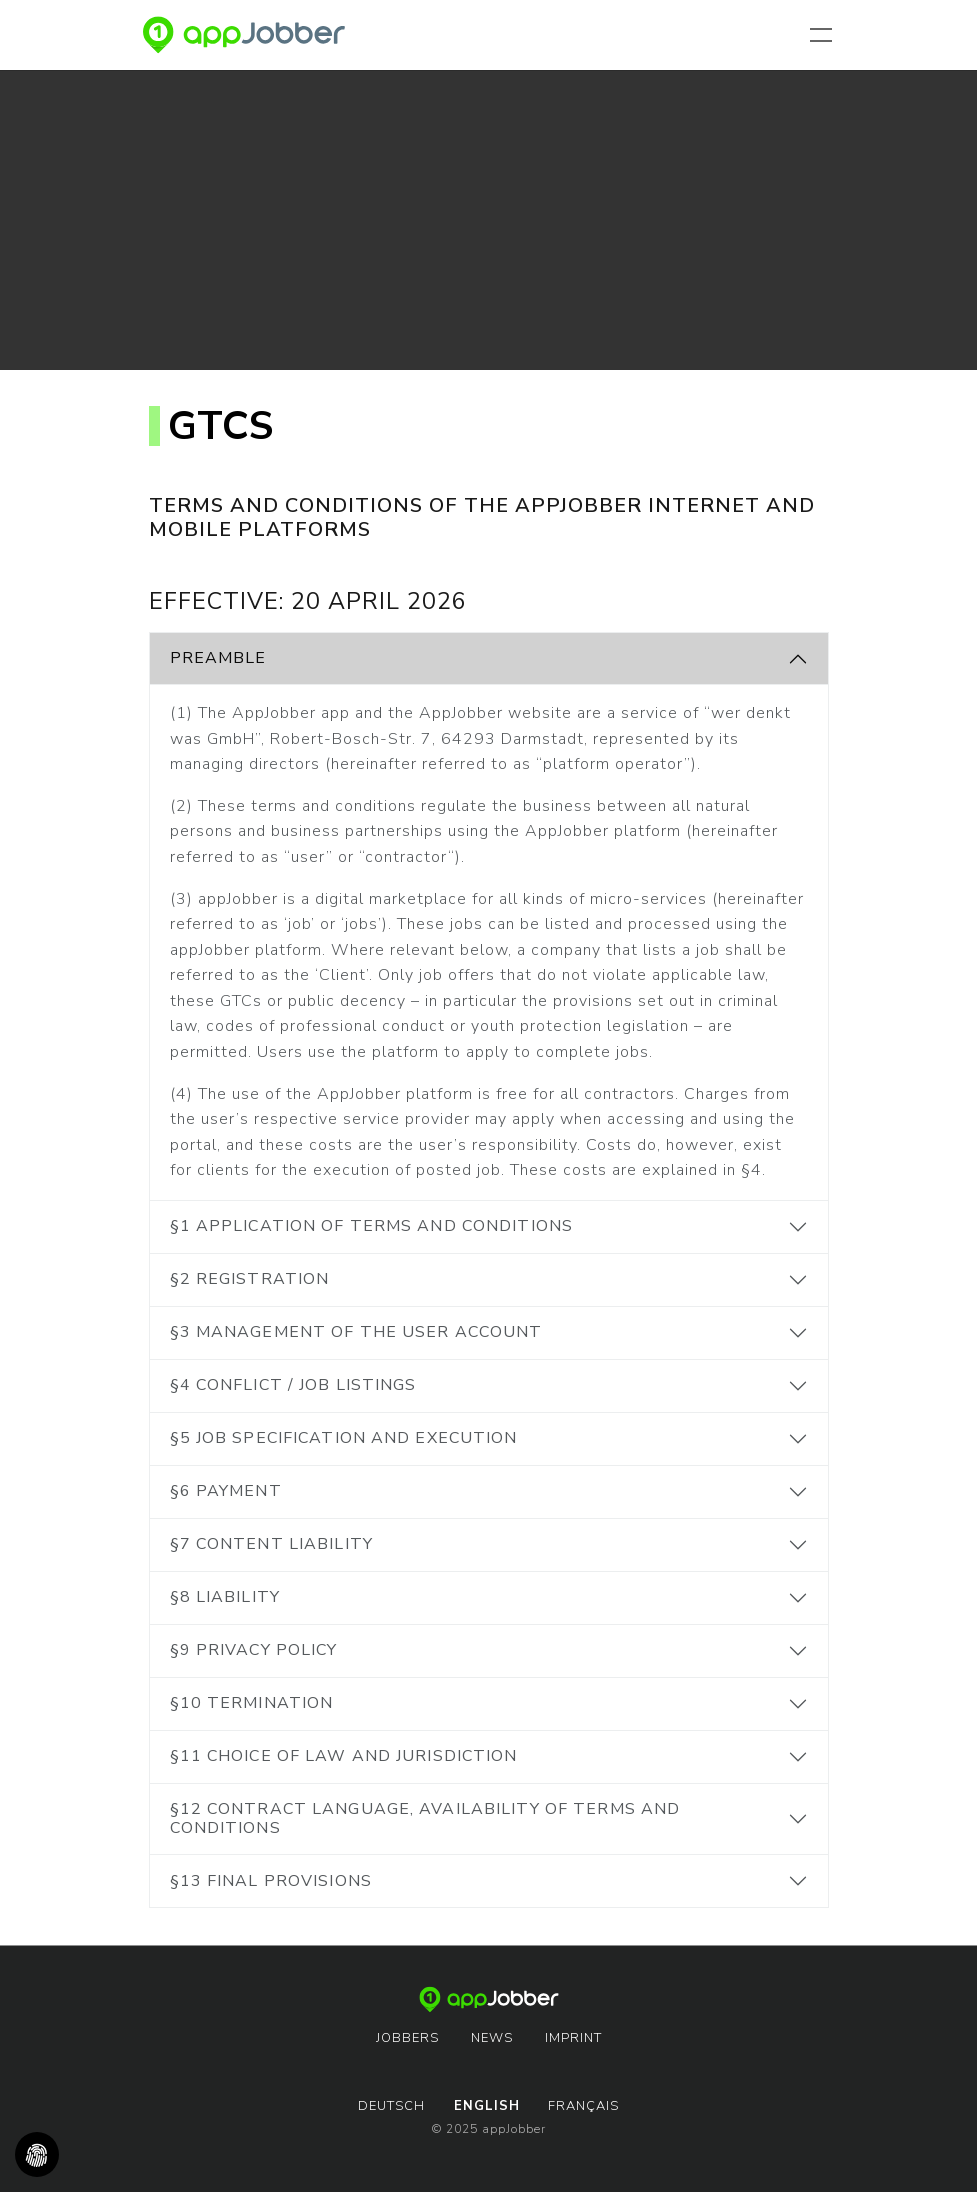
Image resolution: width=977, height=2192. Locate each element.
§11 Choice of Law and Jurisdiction (344, 1756)
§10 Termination (252, 1703)
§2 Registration (250, 1279)
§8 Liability (225, 1597)
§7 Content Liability (271, 1544)
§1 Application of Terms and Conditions (372, 1226)
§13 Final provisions (271, 1881)
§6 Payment (226, 1491)
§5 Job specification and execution (344, 1438)
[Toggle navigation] (825, 35)
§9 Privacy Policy (254, 1650)
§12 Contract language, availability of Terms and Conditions (425, 1818)
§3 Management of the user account (356, 1332)
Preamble (218, 658)
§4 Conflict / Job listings (293, 1385)
